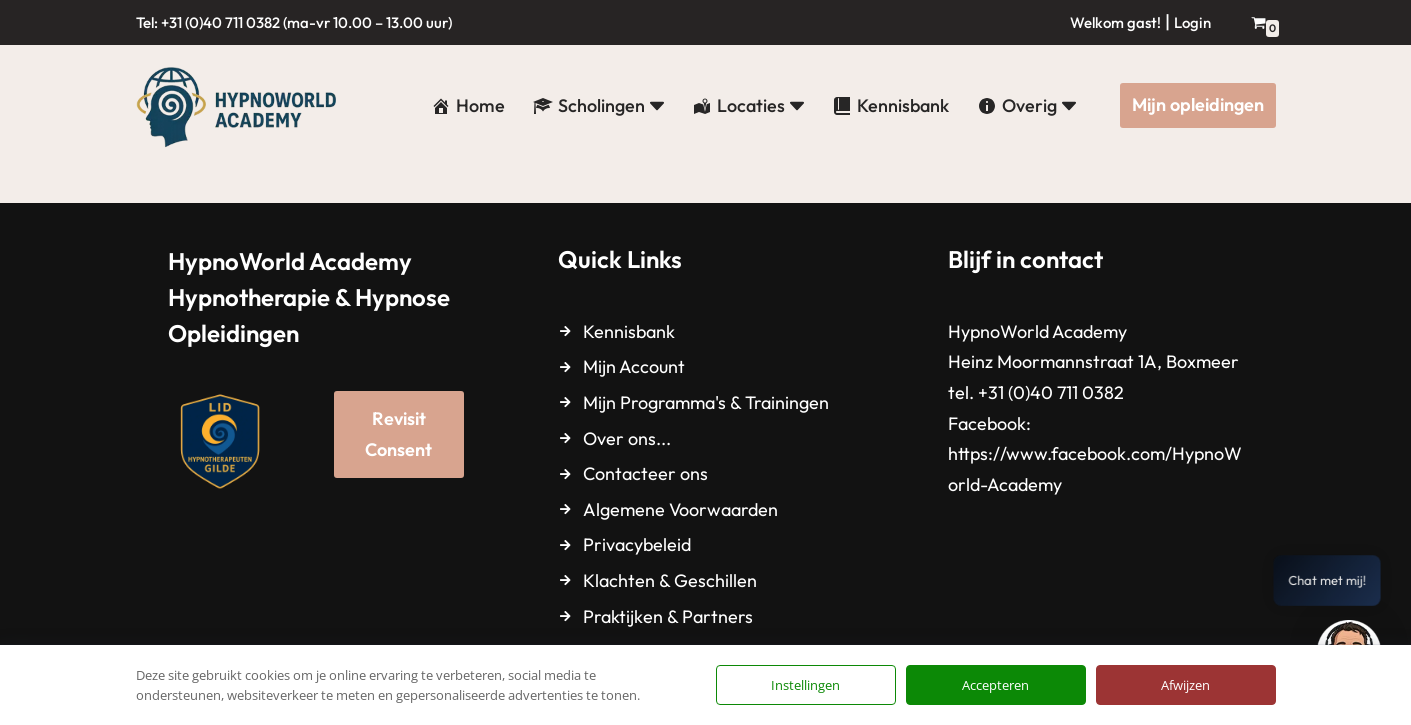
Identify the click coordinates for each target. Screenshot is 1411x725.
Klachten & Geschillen (670, 580)
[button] (657, 106)
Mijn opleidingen (1198, 104)
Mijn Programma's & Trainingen (706, 402)
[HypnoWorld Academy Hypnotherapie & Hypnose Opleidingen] (241, 106)
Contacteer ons (645, 473)
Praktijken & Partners (668, 616)
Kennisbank (629, 331)
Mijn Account (634, 366)
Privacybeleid (637, 544)
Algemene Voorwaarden (680, 509)
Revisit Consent (398, 434)
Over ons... (627, 438)
